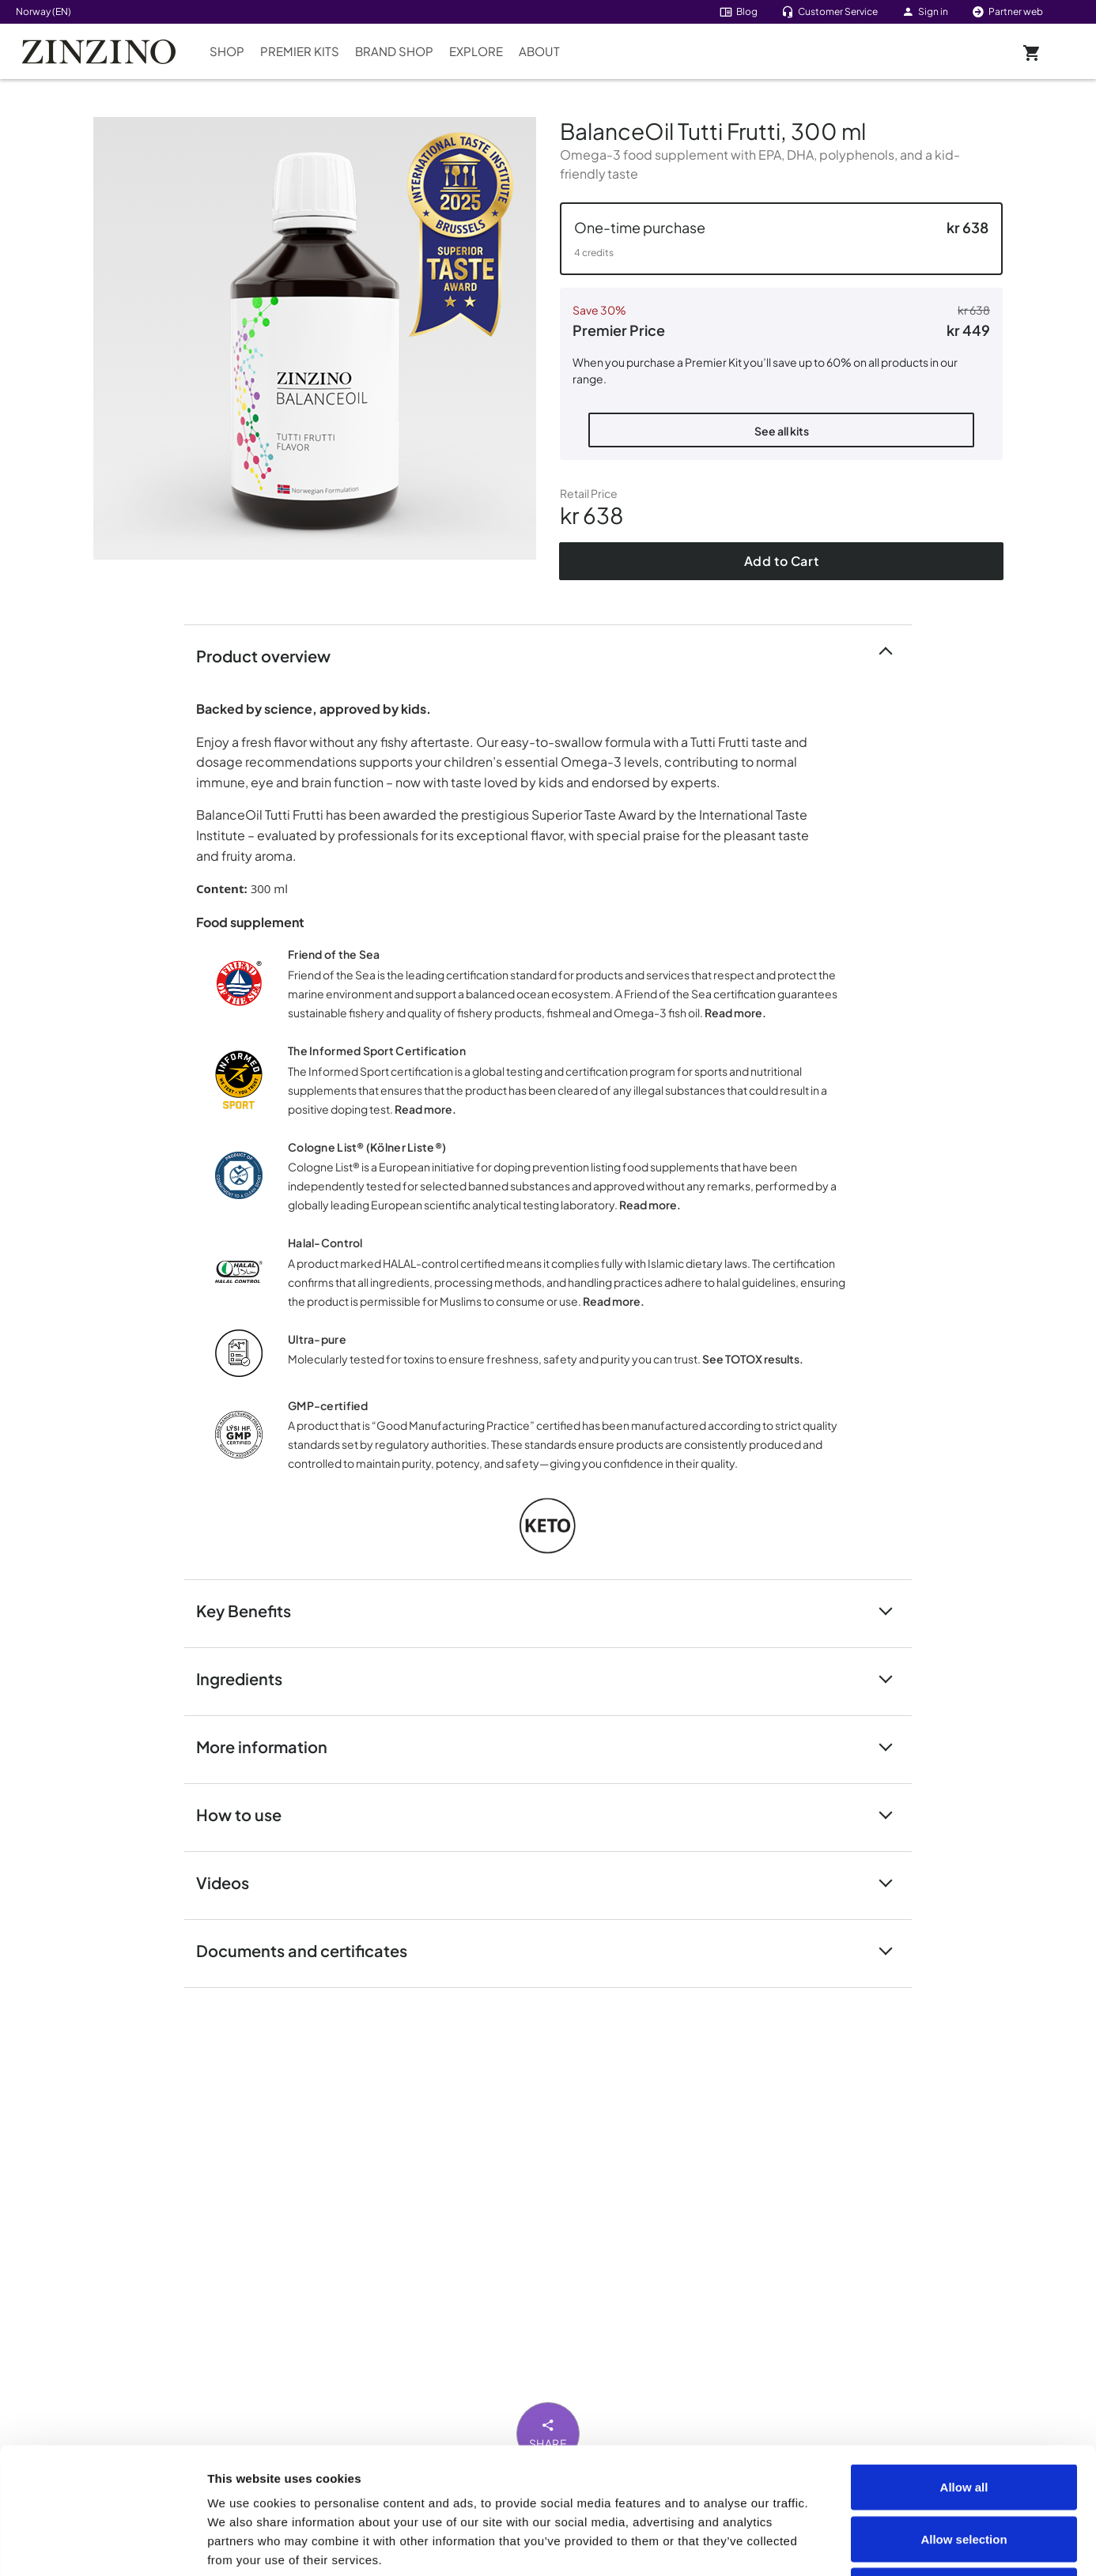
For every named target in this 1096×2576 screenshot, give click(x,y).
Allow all (964, 2368)
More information (271, 1745)
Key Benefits (253, 1609)
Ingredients (248, 1677)
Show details (895, 2544)
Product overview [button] (273, 655)
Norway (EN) (43, 11)
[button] (781, 238)
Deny (964, 2472)
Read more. (735, 1012)
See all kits (781, 431)
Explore (476, 50)
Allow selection (963, 2420)
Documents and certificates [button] (311, 1949)
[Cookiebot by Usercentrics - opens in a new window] (102, 2545)
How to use (248, 1813)
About (539, 50)
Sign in (924, 11)
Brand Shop (394, 50)
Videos (232, 1881)
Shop (227, 50)
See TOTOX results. (752, 1359)
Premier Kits (299, 50)
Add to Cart (781, 561)
